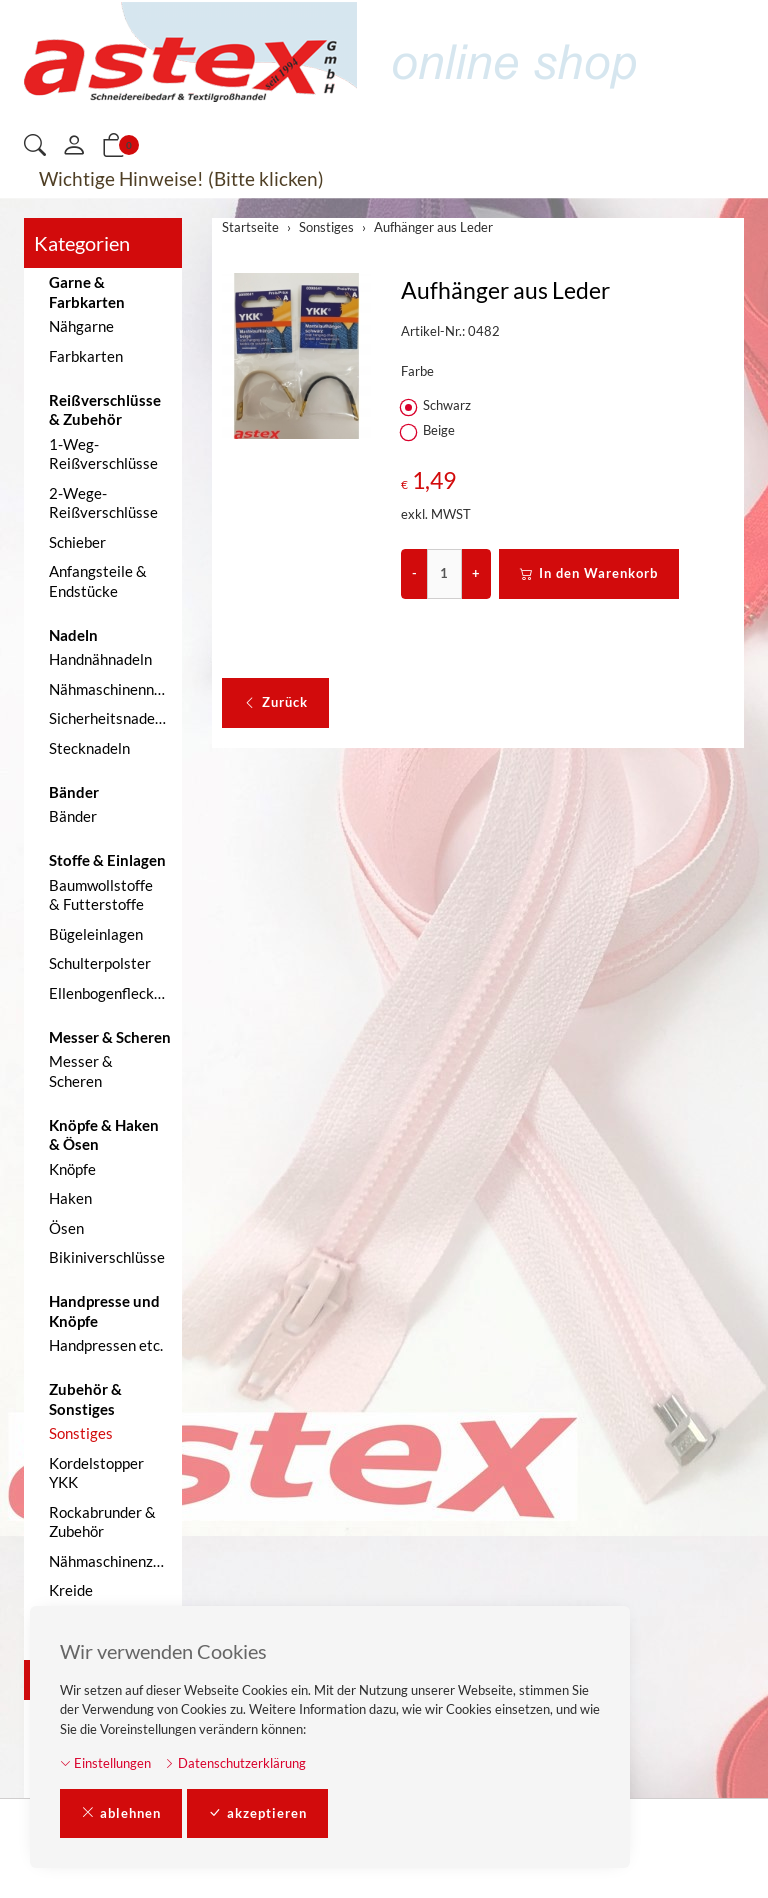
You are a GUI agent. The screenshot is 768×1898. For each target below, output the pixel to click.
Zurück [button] (275, 703)
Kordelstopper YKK (96, 1473)
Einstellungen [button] (105, 1763)
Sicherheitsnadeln (108, 718)
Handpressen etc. (106, 1345)
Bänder (73, 816)
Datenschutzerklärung (235, 1763)
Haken (70, 1198)
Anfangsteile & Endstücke (98, 581)
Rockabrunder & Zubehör (102, 1522)
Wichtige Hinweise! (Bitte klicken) (181, 178)
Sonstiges (81, 1433)
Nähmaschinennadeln (110, 689)
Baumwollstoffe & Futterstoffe (101, 895)
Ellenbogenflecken (109, 993)
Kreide (71, 1590)
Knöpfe (72, 1169)
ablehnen (121, 1814)
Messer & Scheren (81, 1071)
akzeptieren (257, 1814)
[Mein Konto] (74, 146)
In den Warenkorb (589, 574)
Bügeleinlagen (96, 934)
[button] (35, 146)
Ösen (66, 1228)
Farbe (417, 371)
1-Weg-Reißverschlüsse (103, 454)
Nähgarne (81, 326)
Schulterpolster (100, 963)
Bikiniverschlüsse (107, 1257)
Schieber (77, 542)
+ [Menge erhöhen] (476, 573)
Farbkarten (86, 356)
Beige (429, 431)
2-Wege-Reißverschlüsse (103, 503)
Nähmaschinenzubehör (110, 1561)
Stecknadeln (89, 748)
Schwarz (437, 406)
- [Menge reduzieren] (414, 573)
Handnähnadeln (100, 659)
